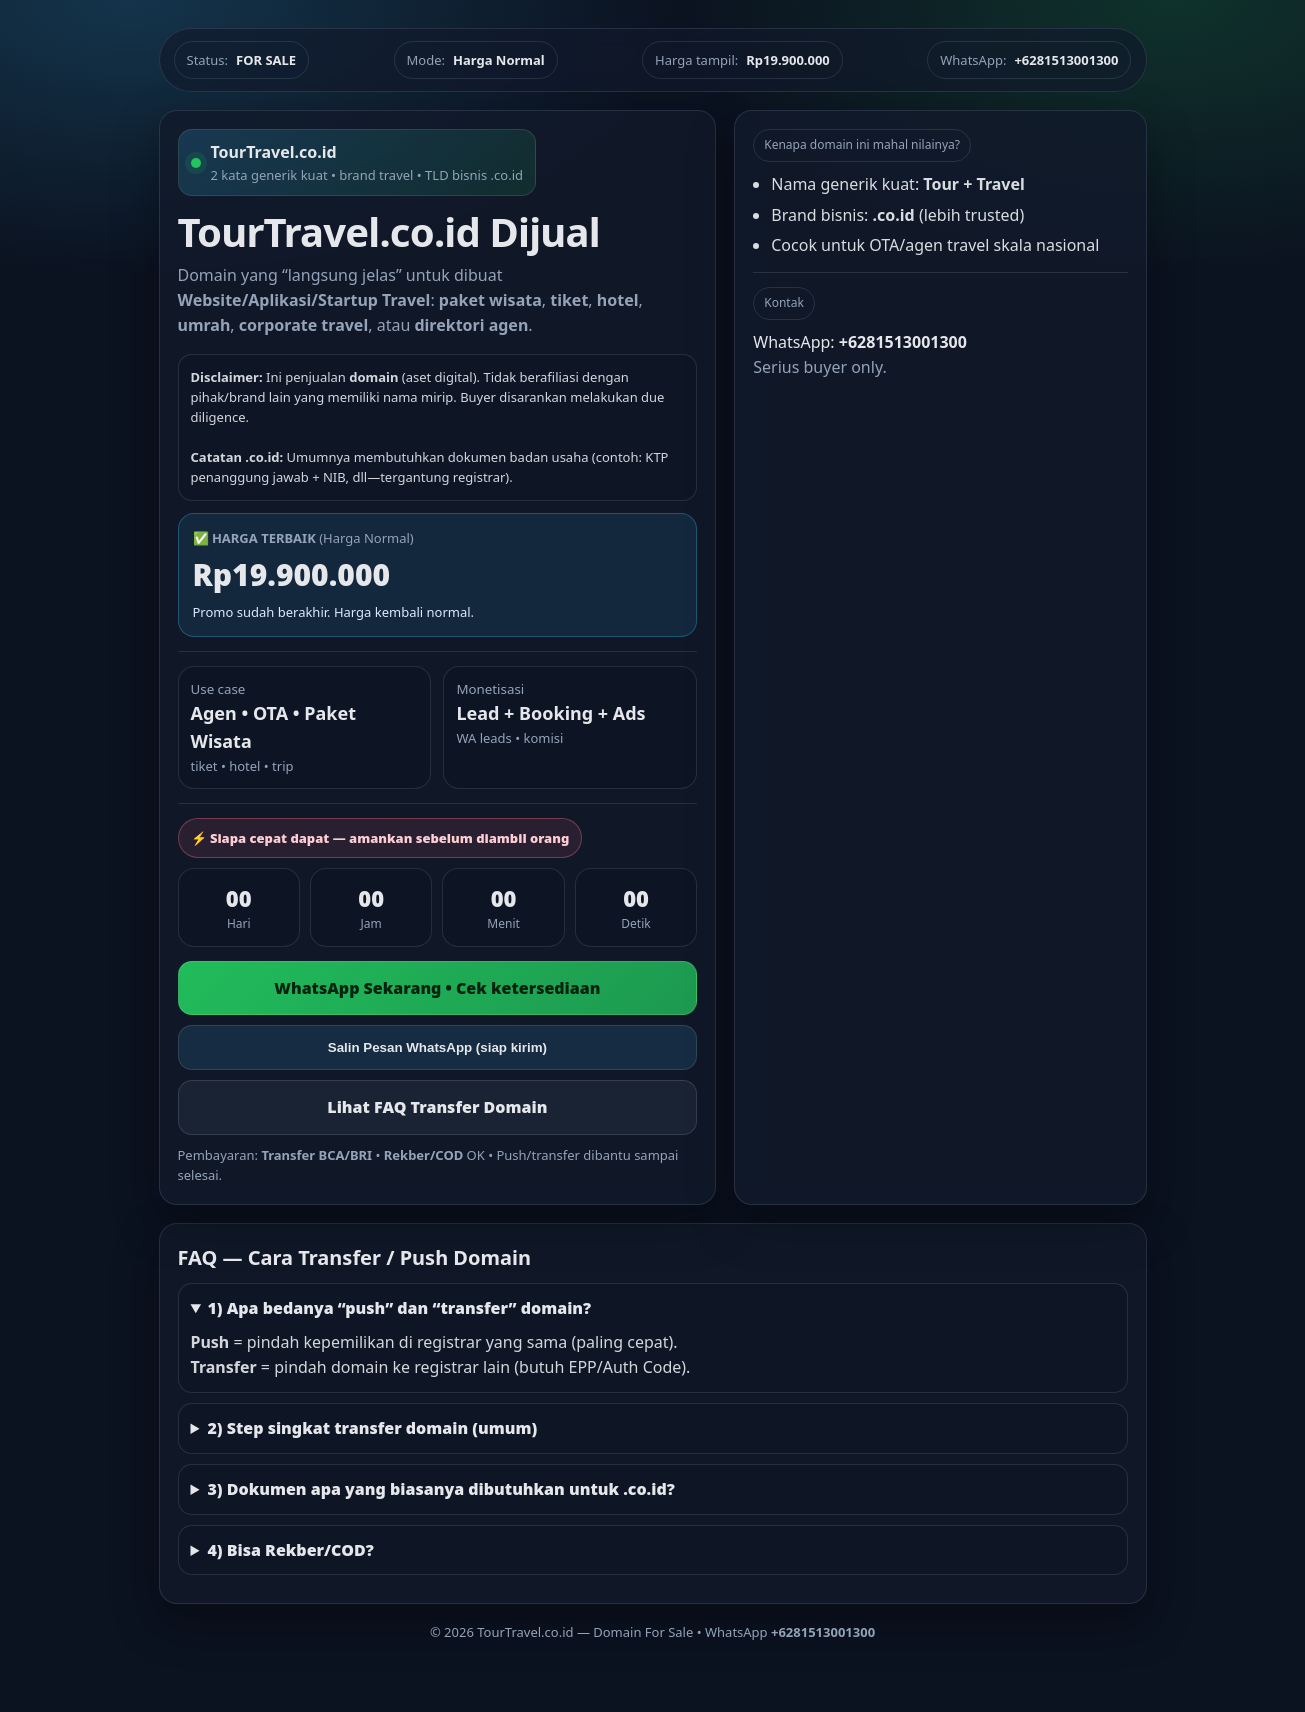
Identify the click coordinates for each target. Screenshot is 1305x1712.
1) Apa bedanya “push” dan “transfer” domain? (399, 1308)
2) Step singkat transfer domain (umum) (372, 1428)
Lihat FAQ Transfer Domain (437, 1107)
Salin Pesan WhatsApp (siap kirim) (437, 1047)
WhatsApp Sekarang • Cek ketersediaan (437, 988)
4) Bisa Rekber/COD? (290, 1550)
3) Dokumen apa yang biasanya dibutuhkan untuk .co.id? (440, 1489)
